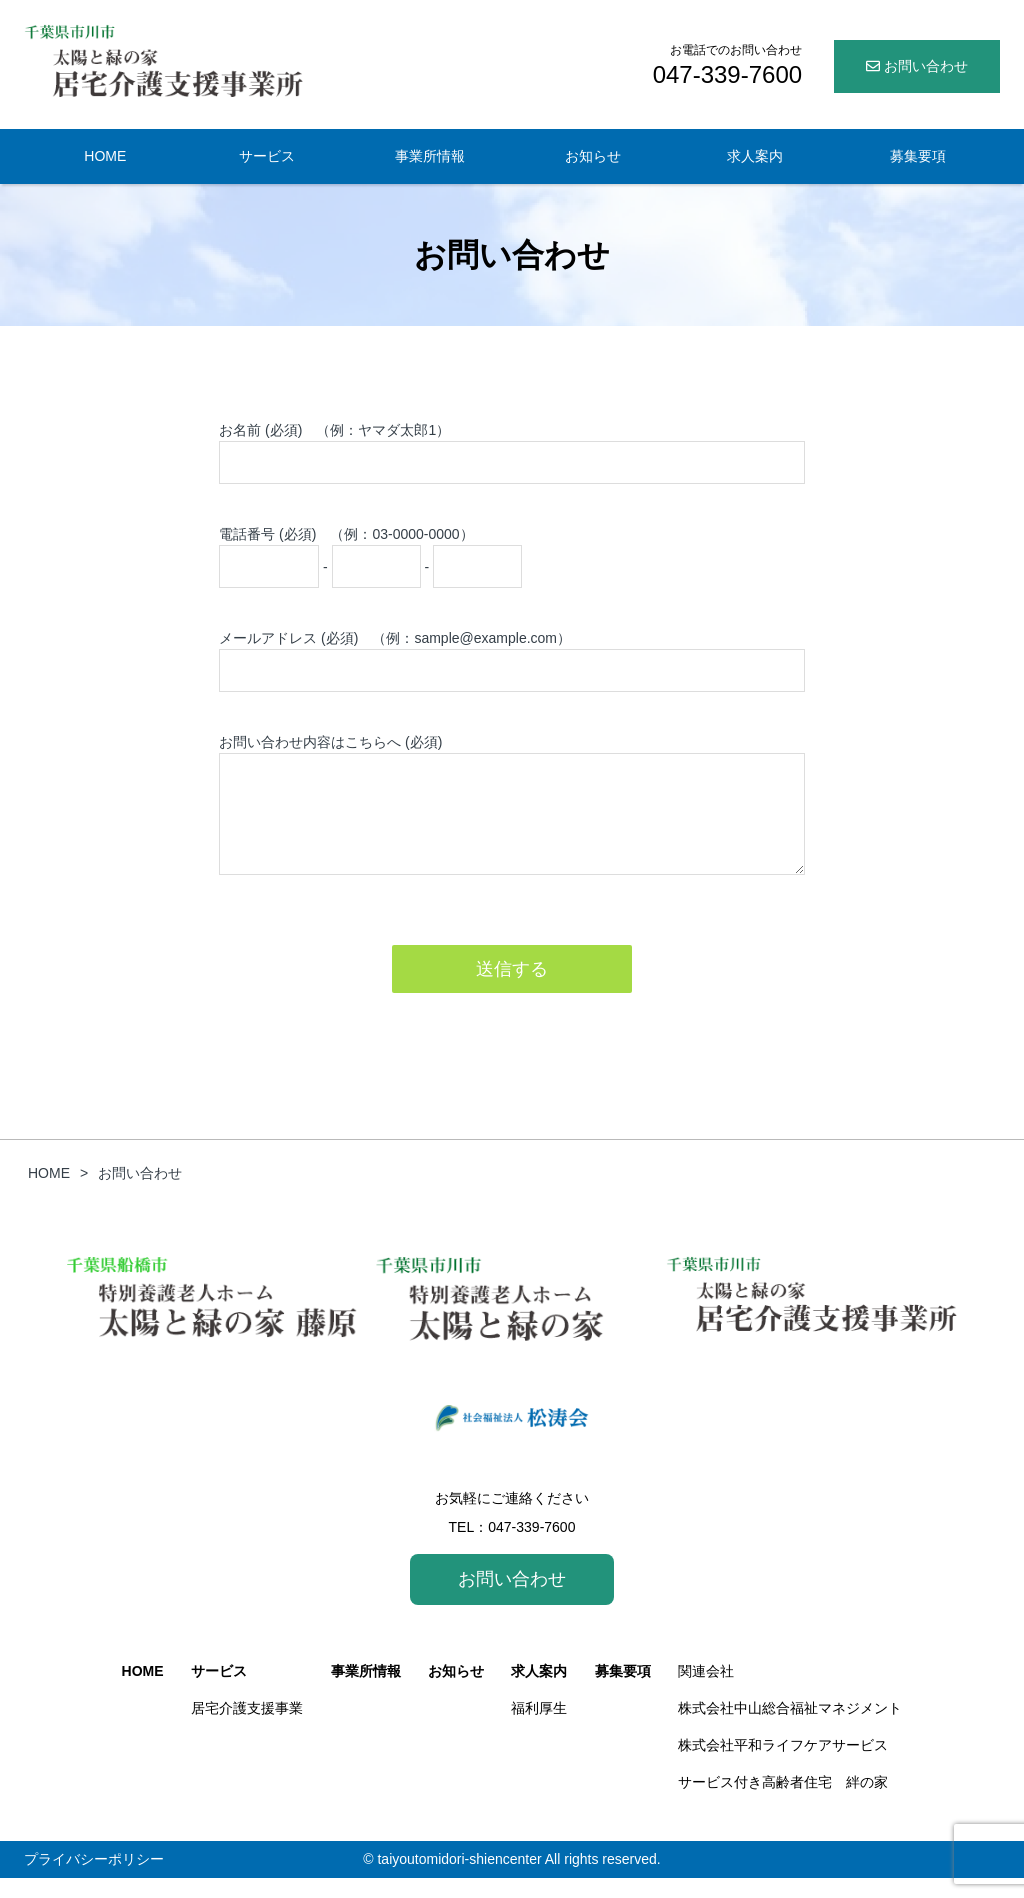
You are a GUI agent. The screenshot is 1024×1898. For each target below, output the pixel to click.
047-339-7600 (531, 1547)
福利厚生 (539, 1728)
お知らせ (593, 156)
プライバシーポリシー (94, 1879)
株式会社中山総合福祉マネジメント (790, 1728)
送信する (512, 989)
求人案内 (755, 156)
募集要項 (918, 156)
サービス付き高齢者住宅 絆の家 (783, 1802)
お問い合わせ (917, 66)
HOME (105, 156)
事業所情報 (430, 156)
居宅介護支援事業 (247, 1728)
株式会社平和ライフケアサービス (783, 1765)
